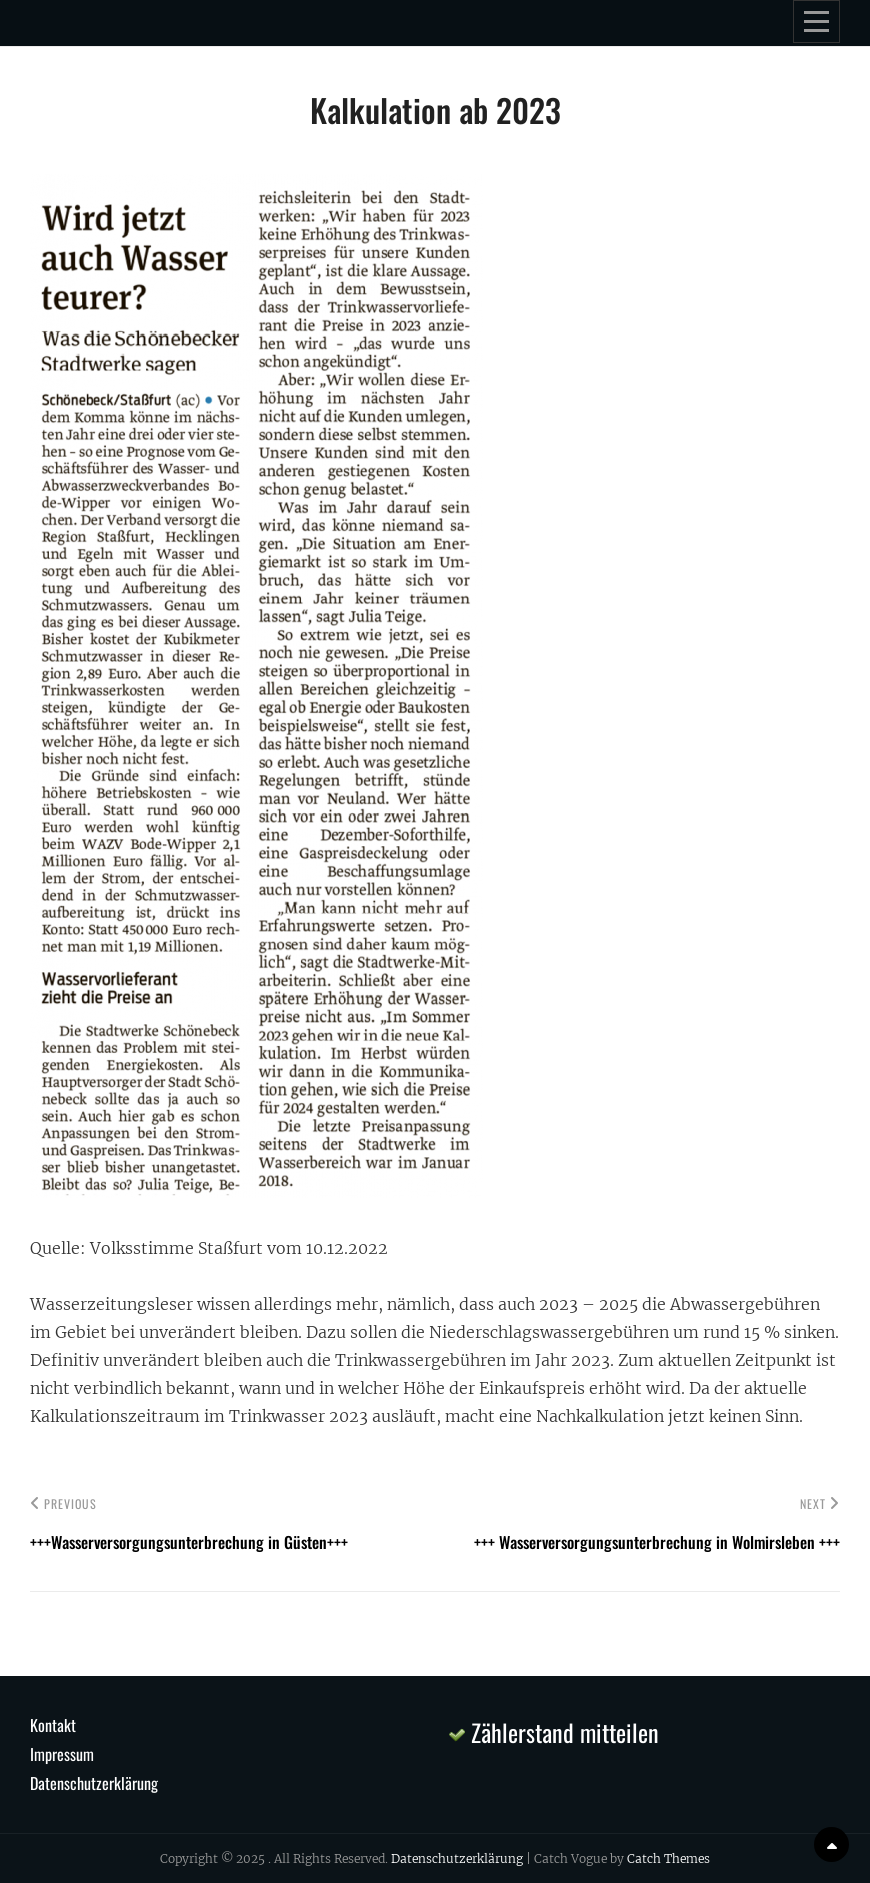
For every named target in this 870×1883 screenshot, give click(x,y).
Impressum (62, 1754)
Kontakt (53, 1725)
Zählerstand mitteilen (554, 1732)
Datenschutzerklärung (94, 1783)
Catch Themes (668, 1858)
